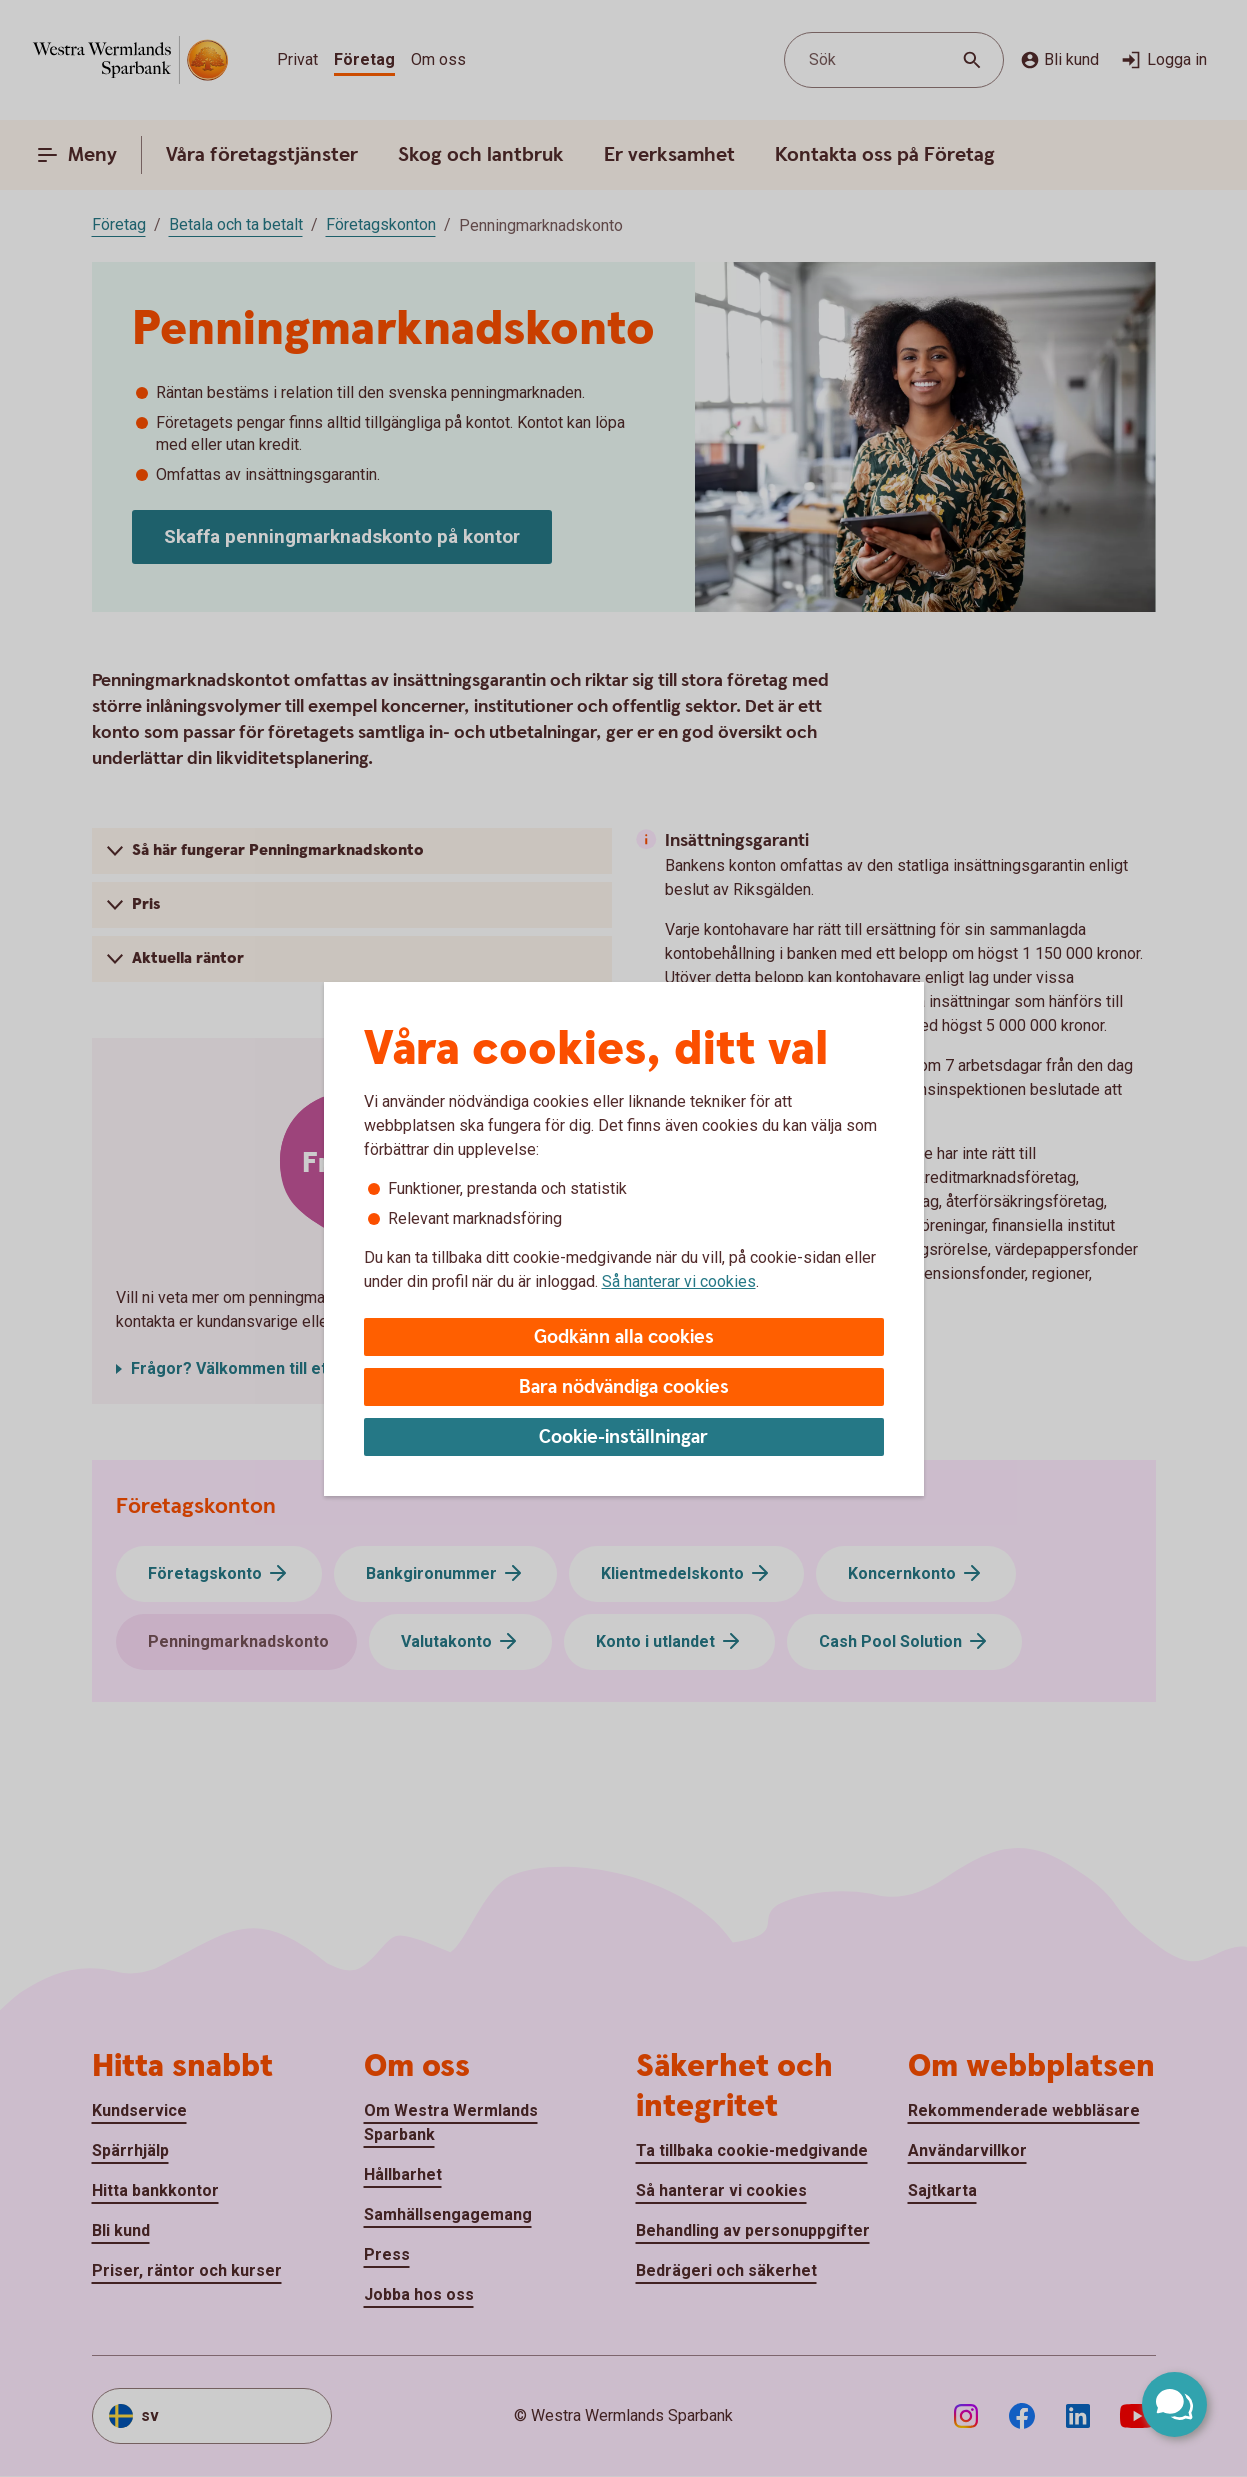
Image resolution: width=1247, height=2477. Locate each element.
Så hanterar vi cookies (679, 1281)
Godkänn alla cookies (624, 1337)
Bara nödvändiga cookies (624, 1387)
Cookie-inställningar (623, 1437)
